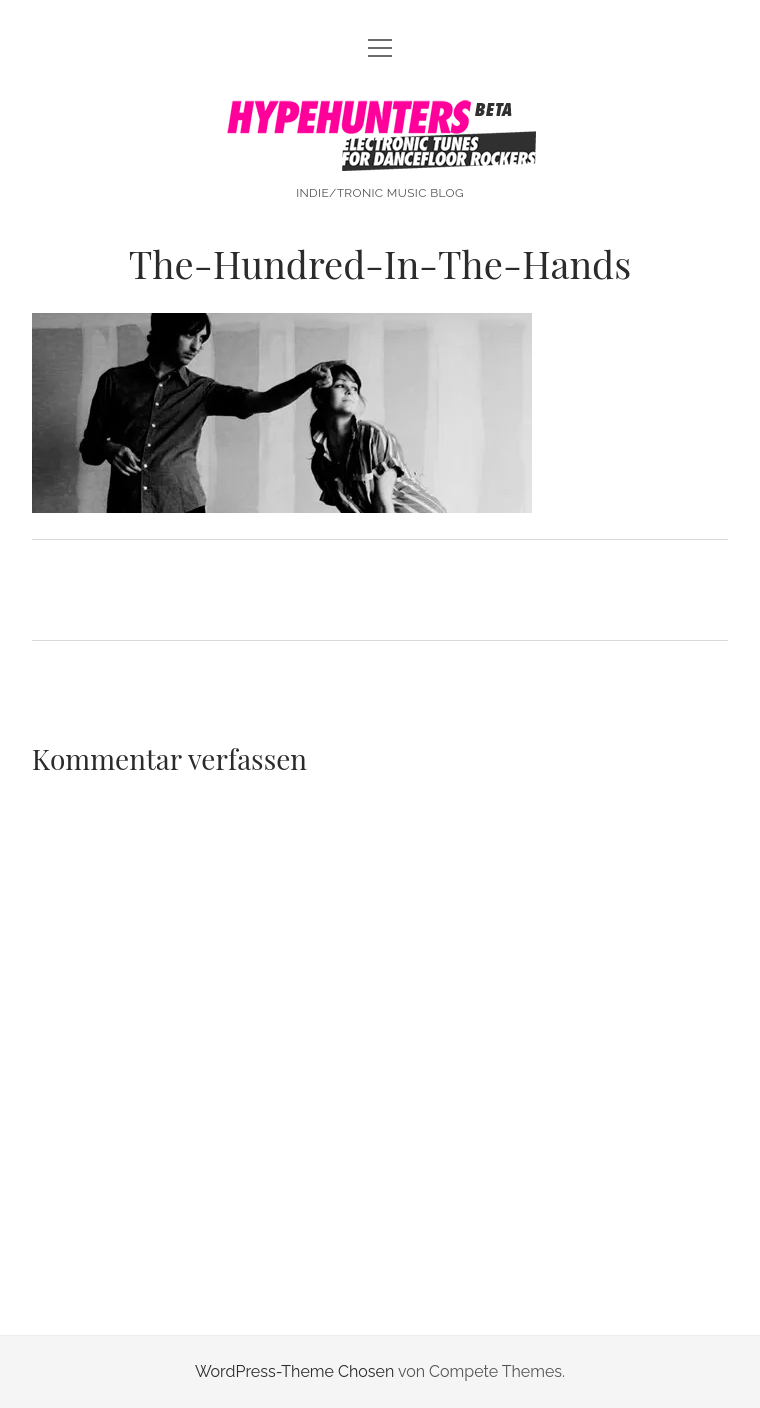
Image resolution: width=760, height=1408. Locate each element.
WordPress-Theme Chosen (294, 1371)
